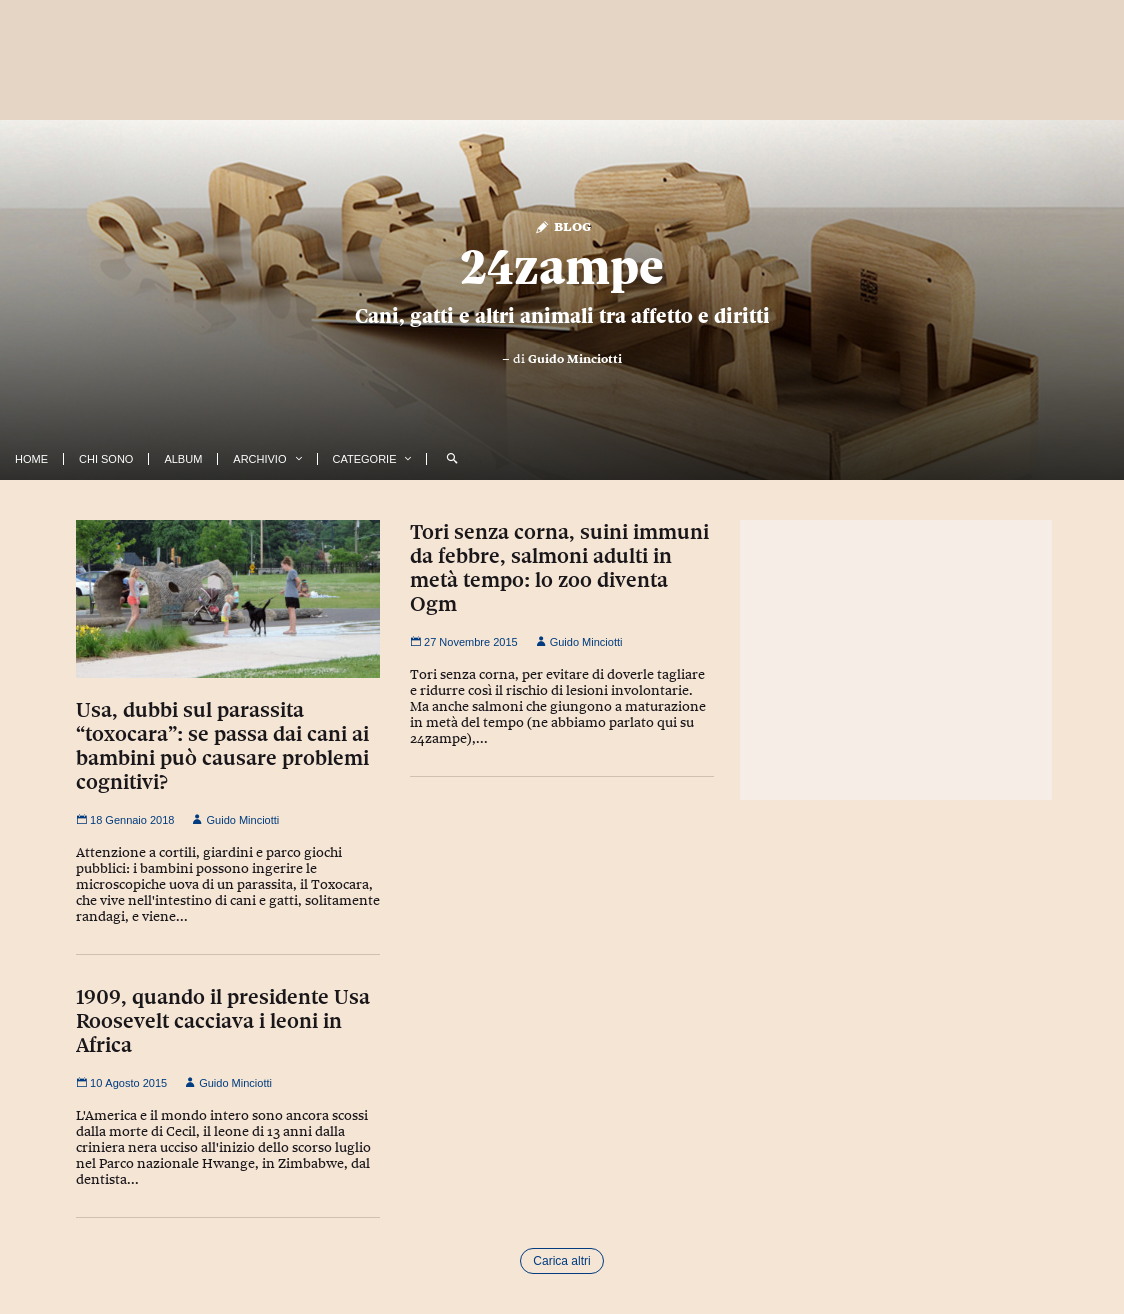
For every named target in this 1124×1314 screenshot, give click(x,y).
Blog (562, 225)
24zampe (562, 267)
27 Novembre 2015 (464, 642)
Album (183, 459)
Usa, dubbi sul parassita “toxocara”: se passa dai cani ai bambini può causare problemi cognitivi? (222, 746)
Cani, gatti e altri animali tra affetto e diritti (562, 316)
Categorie (365, 459)
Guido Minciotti (575, 359)
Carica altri (561, 1261)
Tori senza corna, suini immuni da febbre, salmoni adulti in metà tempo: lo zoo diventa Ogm (559, 568)
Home (31, 459)
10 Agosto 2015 (121, 1083)
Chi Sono (106, 459)
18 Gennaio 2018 (125, 820)
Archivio (259, 459)
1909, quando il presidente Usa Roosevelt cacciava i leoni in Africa (223, 1021)
